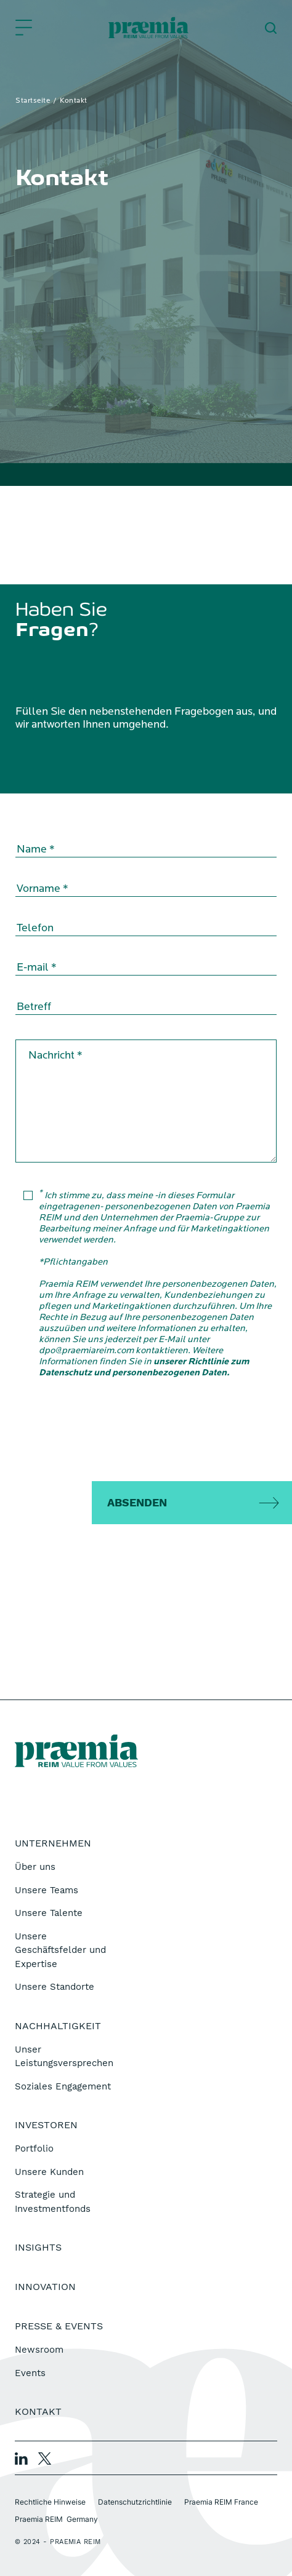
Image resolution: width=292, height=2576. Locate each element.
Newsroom (39, 2349)
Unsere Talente (49, 1912)
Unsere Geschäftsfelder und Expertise (60, 1950)
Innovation (45, 2286)
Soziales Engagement (63, 2086)
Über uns (35, 1866)
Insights (38, 2247)
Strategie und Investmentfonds (53, 2201)
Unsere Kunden (49, 2171)
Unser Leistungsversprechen (64, 2056)
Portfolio (34, 2148)
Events (30, 2373)
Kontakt (38, 2411)
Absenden (137, 1502)
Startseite (32, 101)
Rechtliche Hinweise (50, 2501)
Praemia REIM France (221, 2501)
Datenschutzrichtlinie (135, 2501)
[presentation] (146, 1433)
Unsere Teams (46, 1890)
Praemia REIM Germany (56, 2519)
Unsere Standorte (54, 1986)
